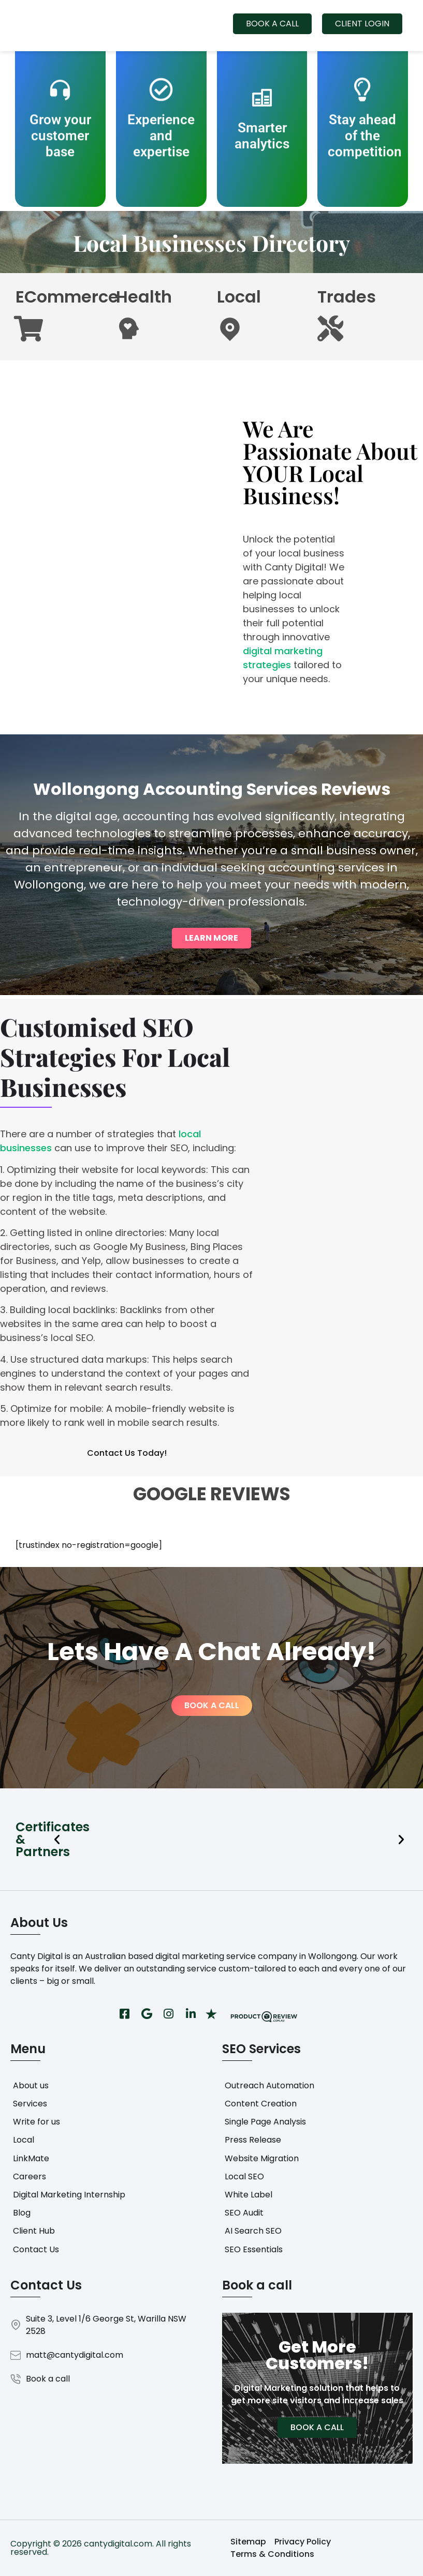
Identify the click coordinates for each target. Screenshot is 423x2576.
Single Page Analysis (265, 2122)
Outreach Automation (269, 2085)
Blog (22, 2213)
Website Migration (262, 2158)
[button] (57, 1839)
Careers (29, 2176)
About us (31, 2085)
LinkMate (31, 2158)
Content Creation (261, 2104)
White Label (248, 2195)
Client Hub (34, 2231)
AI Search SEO (253, 2231)
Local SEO (244, 2176)
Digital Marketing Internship (69, 2195)
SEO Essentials (254, 2249)
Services (30, 2104)
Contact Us (36, 2249)
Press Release (253, 2140)
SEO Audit (244, 2213)
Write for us (36, 2122)
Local (23, 2140)
